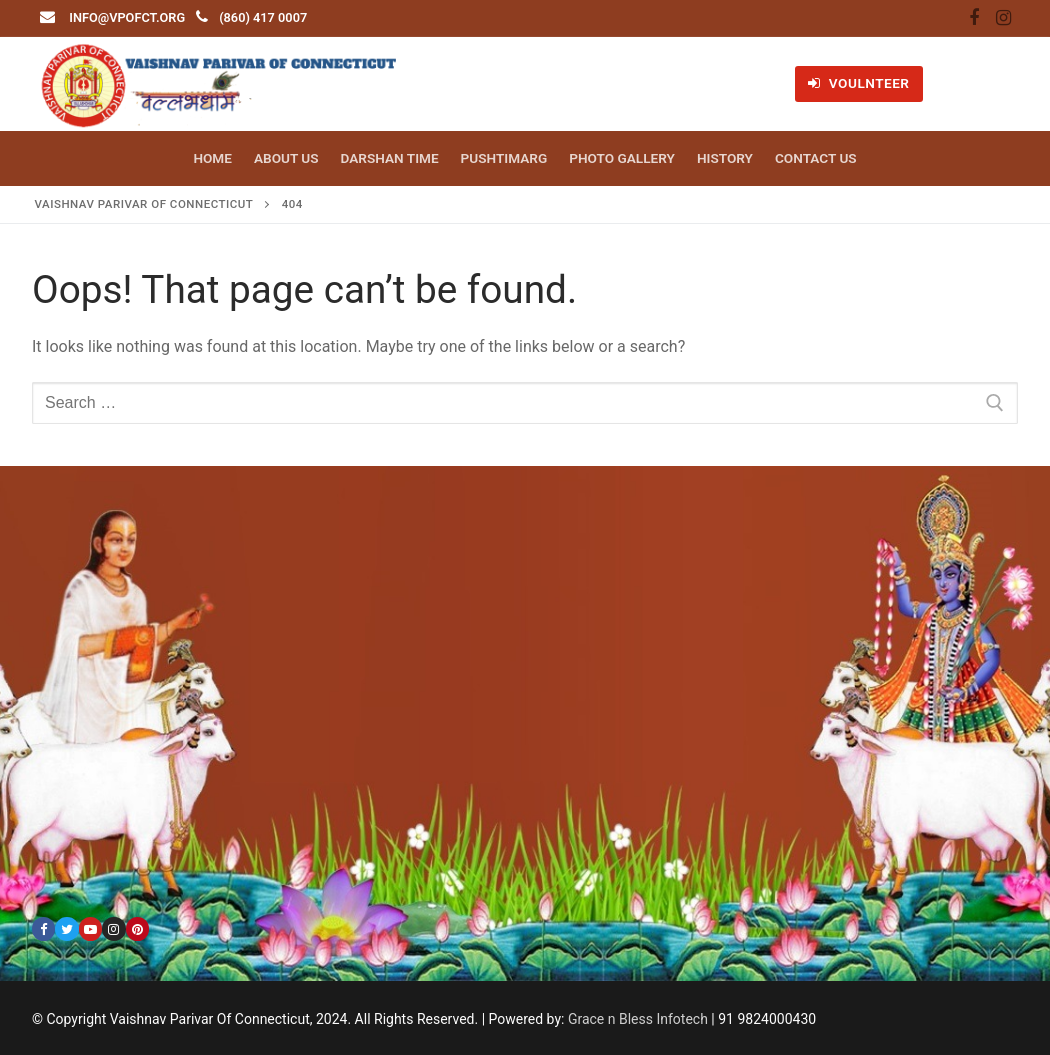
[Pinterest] (137, 928)
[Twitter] (66, 928)
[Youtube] (90, 928)
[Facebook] (974, 19)
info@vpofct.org (127, 17)
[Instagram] (1003, 19)
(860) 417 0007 (263, 17)
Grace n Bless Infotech (638, 1019)
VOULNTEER (858, 83)
